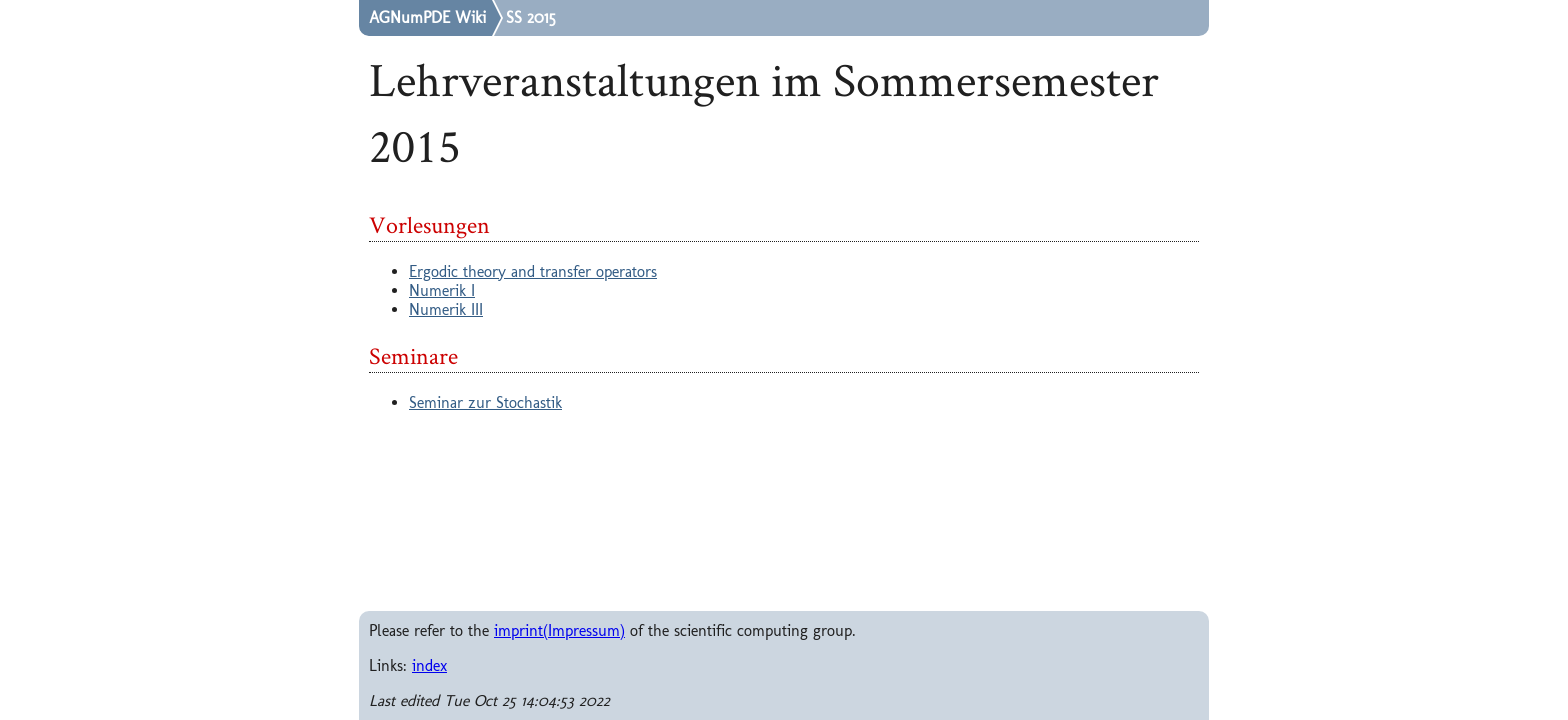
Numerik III (446, 309)
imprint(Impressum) (559, 630)
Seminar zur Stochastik (485, 402)
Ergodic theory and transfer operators (533, 271)
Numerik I (442, 290)
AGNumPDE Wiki (427, 18)
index (429, 665)
